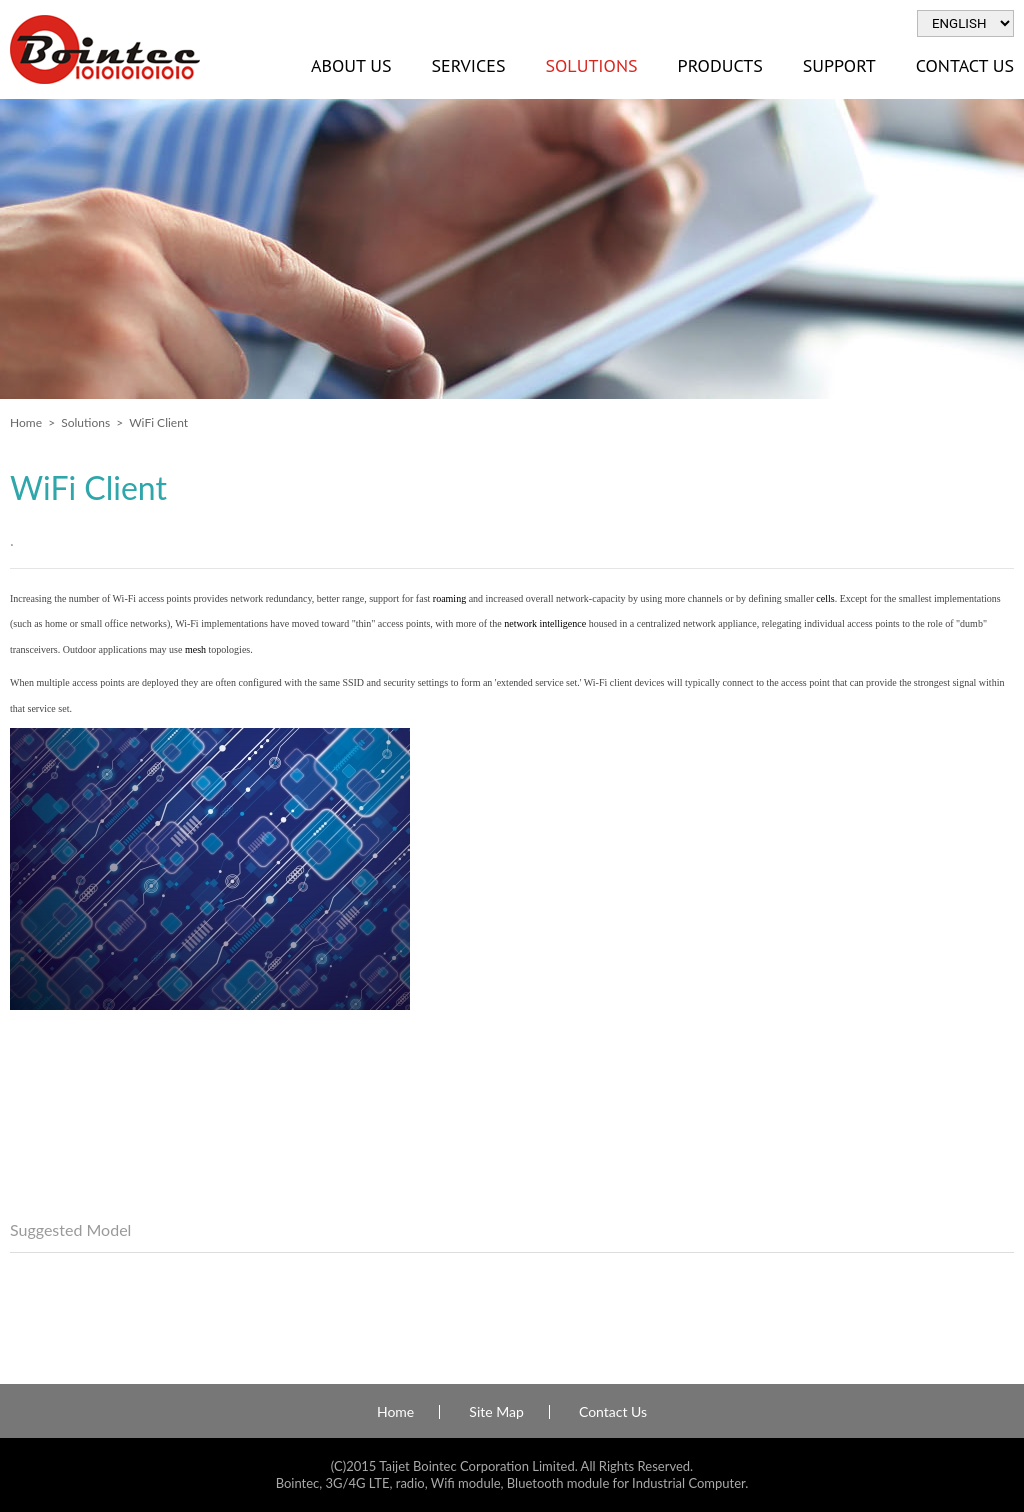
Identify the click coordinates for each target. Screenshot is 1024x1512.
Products (720, 65)
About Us (351, 65)
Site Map (496, 1412)
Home (26, 422)
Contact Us (613, 1412)
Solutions (591, 65)
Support (839, 65)
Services (468, 65)
